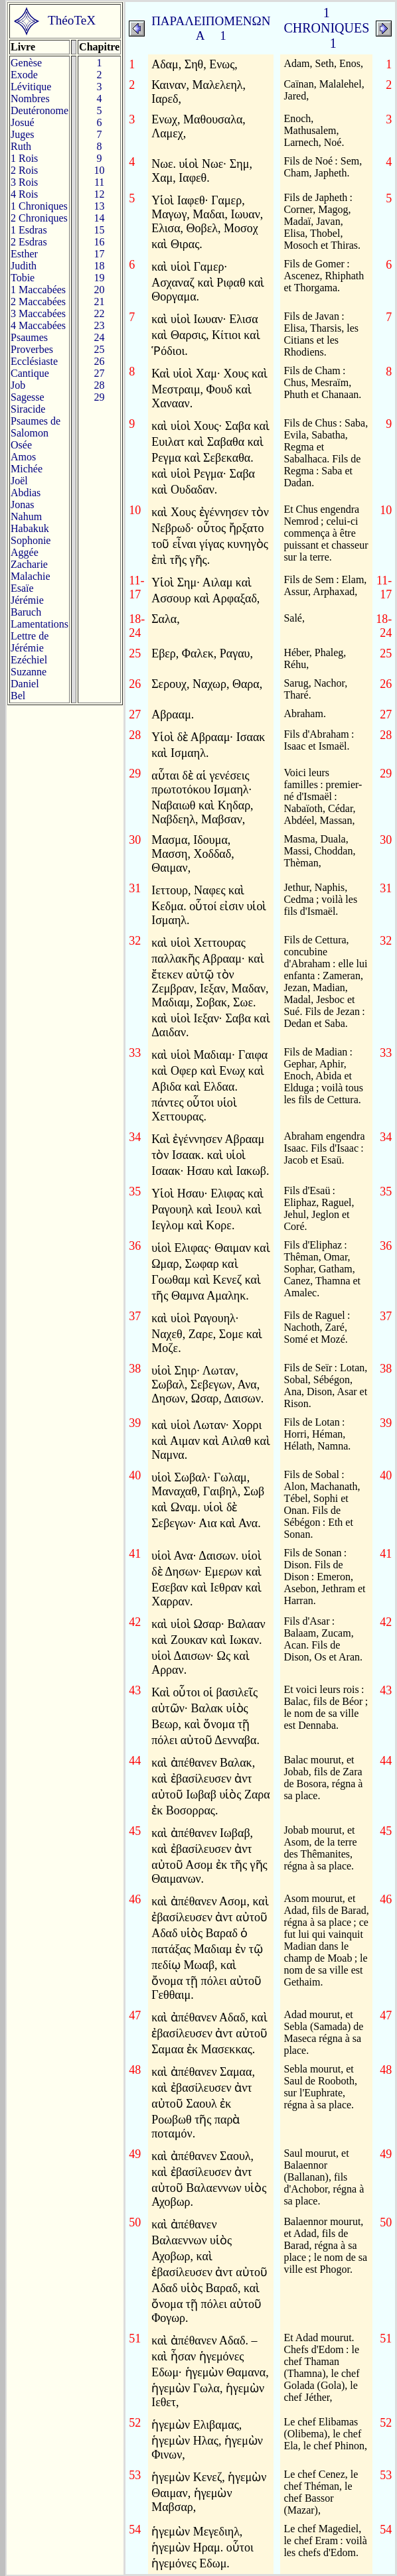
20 (99, 289)
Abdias (25, 492)
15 (99, 230)
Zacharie (29, 564)
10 (99, 170)
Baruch (26, 612)
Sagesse (27, 397)
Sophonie (30, 540)
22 (99, 313)
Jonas (23, 504)
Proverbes (32, 349)
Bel (18, 695)
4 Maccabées (38, 325)
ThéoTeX (72, 20)
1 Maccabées (38, 289)
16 (99, 241)
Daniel (25, 683)
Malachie (30, 576)
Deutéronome (39, 110)
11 (99, 182)
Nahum (26, 516)
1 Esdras (29, 230)
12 (99, 194)
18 (99, 265)
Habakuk (30, 528)
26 (99, 361)
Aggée (25, 552)
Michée (26, 468)
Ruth (21, 146)
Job (18, 385)
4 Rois (24, 194)
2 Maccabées (38, 301)
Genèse (26, 62)
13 (99, 206)
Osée (21, 444)
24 (99, 337)
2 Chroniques (39, 218)
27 (99, 373)
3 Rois (24, 182)
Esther (24, 253)
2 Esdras (29, 241)
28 (99, 385)
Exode (24, 74)
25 (99, 349)
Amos (23, 456)
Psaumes (29, 337)
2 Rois (24, 170)
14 (99, 218)
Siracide (28, 409)
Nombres (30, 98)
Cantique (30, 373)
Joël (19, 480)
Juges (23, 134)
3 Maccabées (38, 313)
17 (99, 253)
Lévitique (31, 86)
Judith (24, 265)
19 (99, 277)
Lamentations (39, 624)
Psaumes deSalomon (35, 427)
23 (99, 325)
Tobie (23, 277)
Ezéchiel (29, 659)
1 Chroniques (39, 206)
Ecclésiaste (34, 361)
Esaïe (22, 588)
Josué (23, 122)
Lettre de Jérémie (29, 641)
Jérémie (27, 600)
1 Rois (24, 158)
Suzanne (28, 671)
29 (99, 397)
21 (99, 301)
